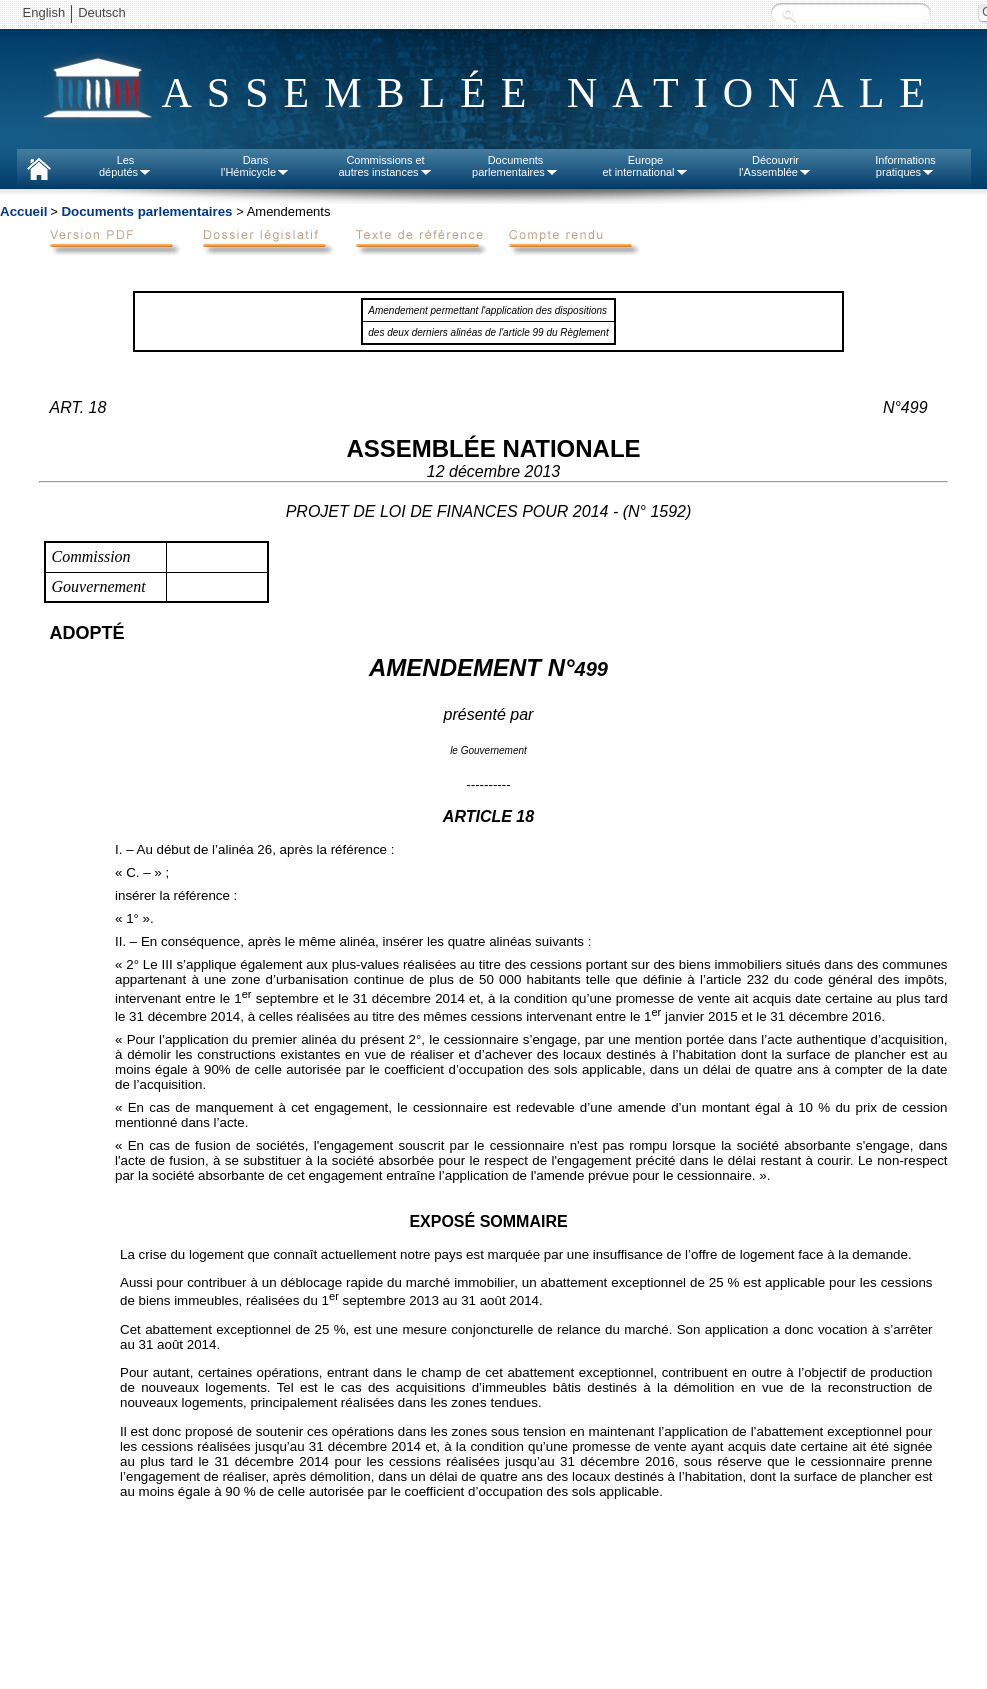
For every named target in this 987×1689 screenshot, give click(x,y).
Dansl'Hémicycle (255, 166)
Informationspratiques (905, 166)
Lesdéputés (125, 166)
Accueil (23, 211)
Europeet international (645, 166)
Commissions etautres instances (385, 166)
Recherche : (789, 14)
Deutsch (102, 12)
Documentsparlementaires (515, 166)
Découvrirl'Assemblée (775, 166)
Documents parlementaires (146, 211)
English (44, 12)
